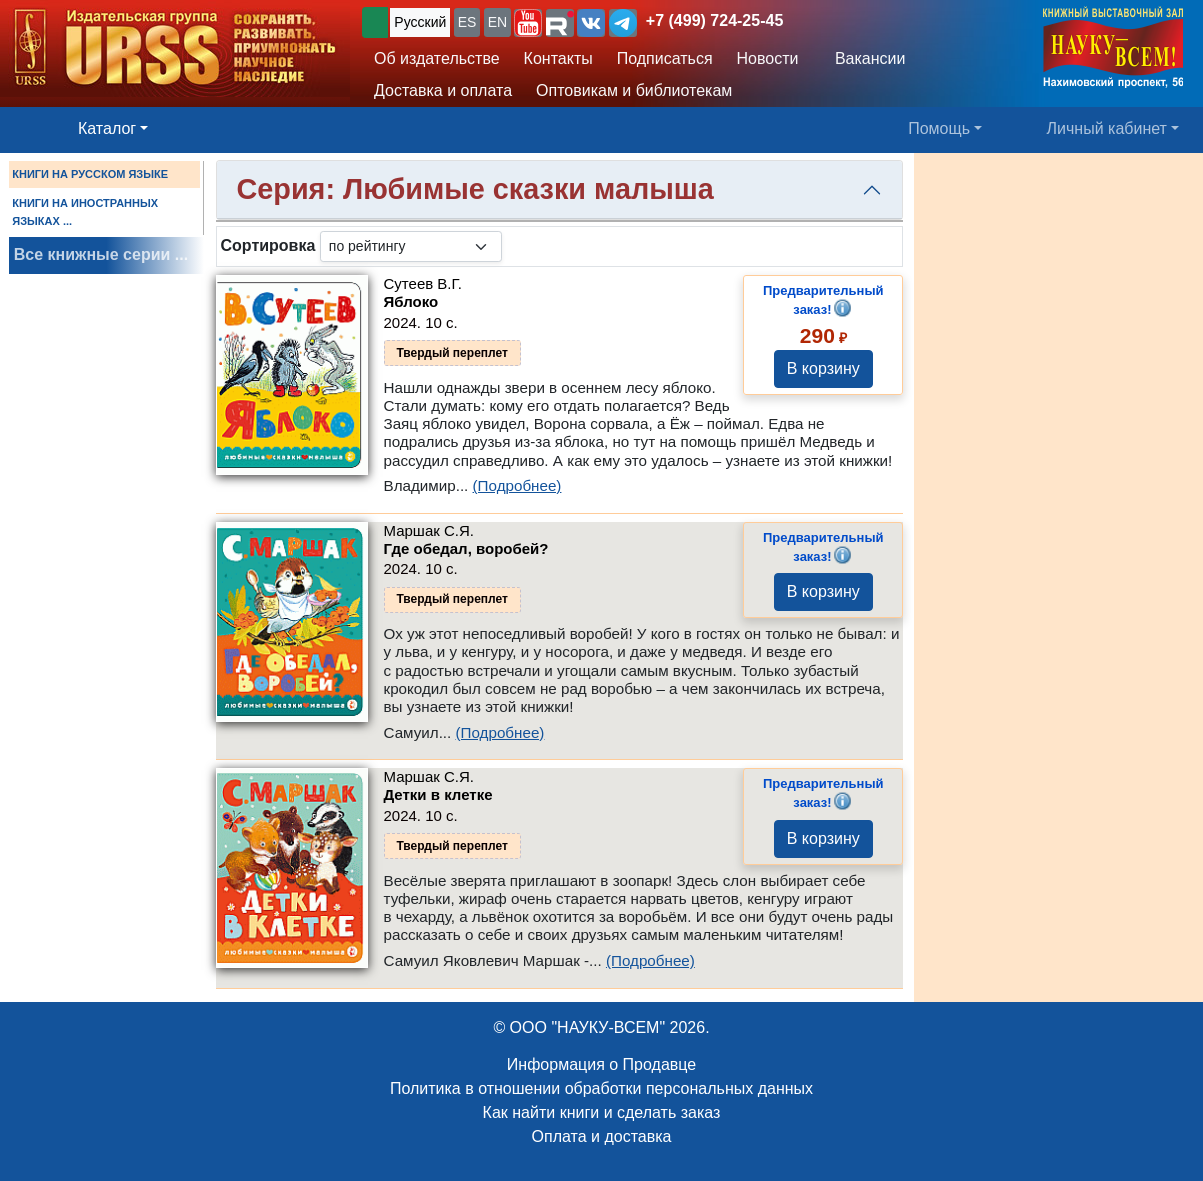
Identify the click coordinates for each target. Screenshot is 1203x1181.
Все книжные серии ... (101, 254)
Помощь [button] (939, 128)
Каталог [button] (107, 128)
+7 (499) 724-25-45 (714, 20)
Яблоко (411, 301)
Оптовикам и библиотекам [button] (634, 90)
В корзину (823, 368)
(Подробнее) (517, 485)
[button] (528, 23)
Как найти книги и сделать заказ (602, 1112)
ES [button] (467, 22)
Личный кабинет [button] (1107, 128)
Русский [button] (420, 22)
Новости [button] (768, 58)
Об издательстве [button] (437, 58)
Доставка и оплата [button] (443, 90)
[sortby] (411, 246)
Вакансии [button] (864, 58)
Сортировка (268, 245)
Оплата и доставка (602, 1136)
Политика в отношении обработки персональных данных (601, 1088)
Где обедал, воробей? (466, 548)
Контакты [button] (558, 58)
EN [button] (497, 22)
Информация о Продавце (601, 1064)
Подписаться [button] (665, 58)
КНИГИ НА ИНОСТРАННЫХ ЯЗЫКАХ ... (85, 212)
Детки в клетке (438, 794)
